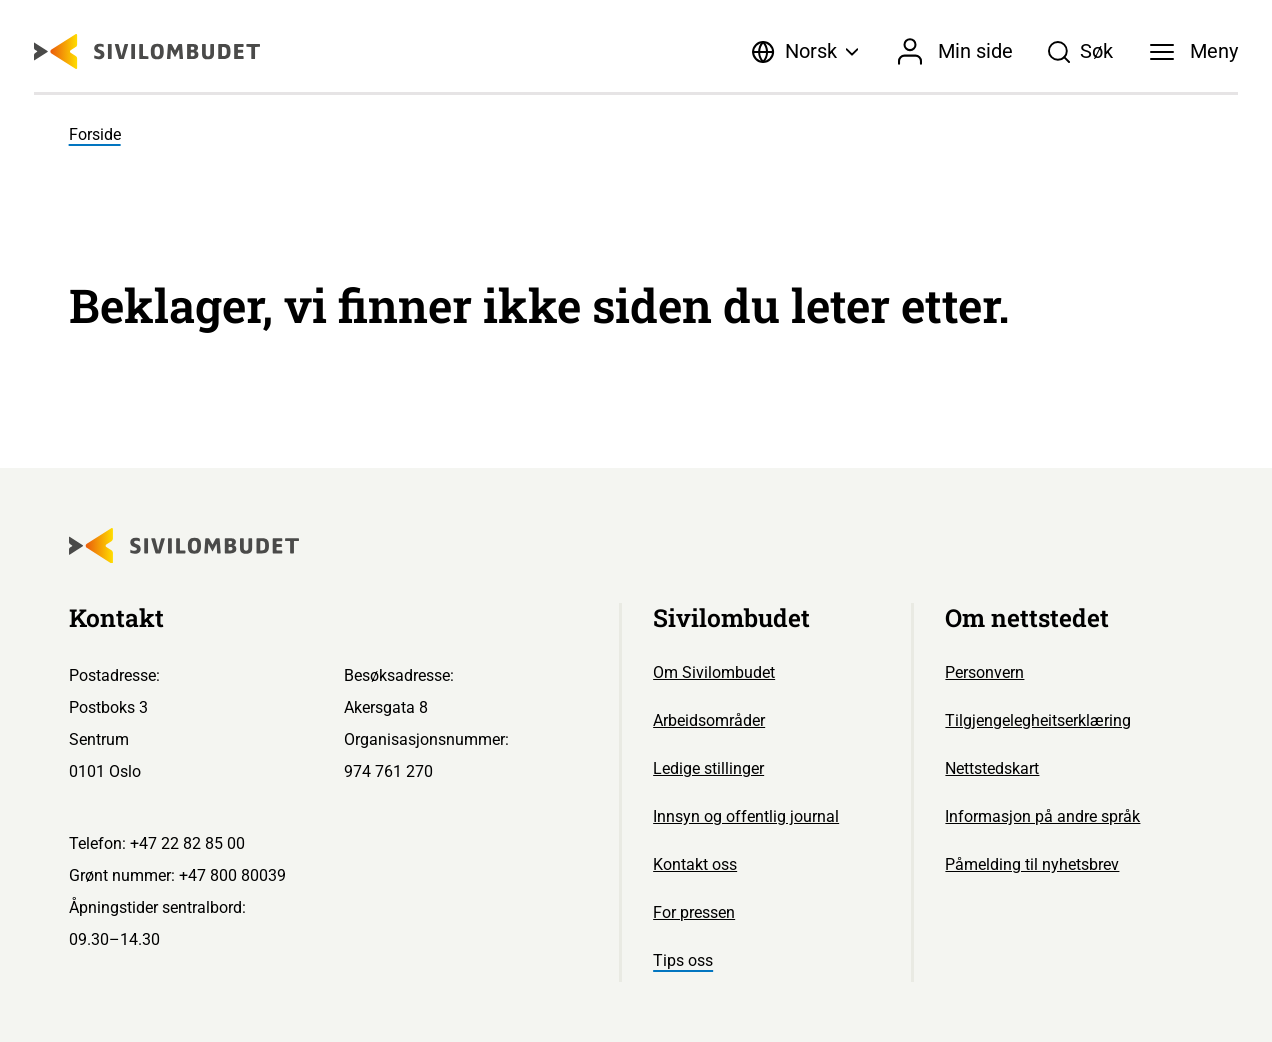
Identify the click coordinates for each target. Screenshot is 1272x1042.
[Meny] (1194, 52)
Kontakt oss (695, 864)
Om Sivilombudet (714, 672)
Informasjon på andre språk (1042, 816)
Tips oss (683, 960)
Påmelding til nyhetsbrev (1032, 864)
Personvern (984, 672)
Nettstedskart (992, 768)
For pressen (694, 912)
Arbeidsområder (709, 720)
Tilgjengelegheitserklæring (1038, 720)
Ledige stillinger (708, 768)
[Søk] (1080, 52)
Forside (95, 134)
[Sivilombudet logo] (147, 51)
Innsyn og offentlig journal (746, 816)
